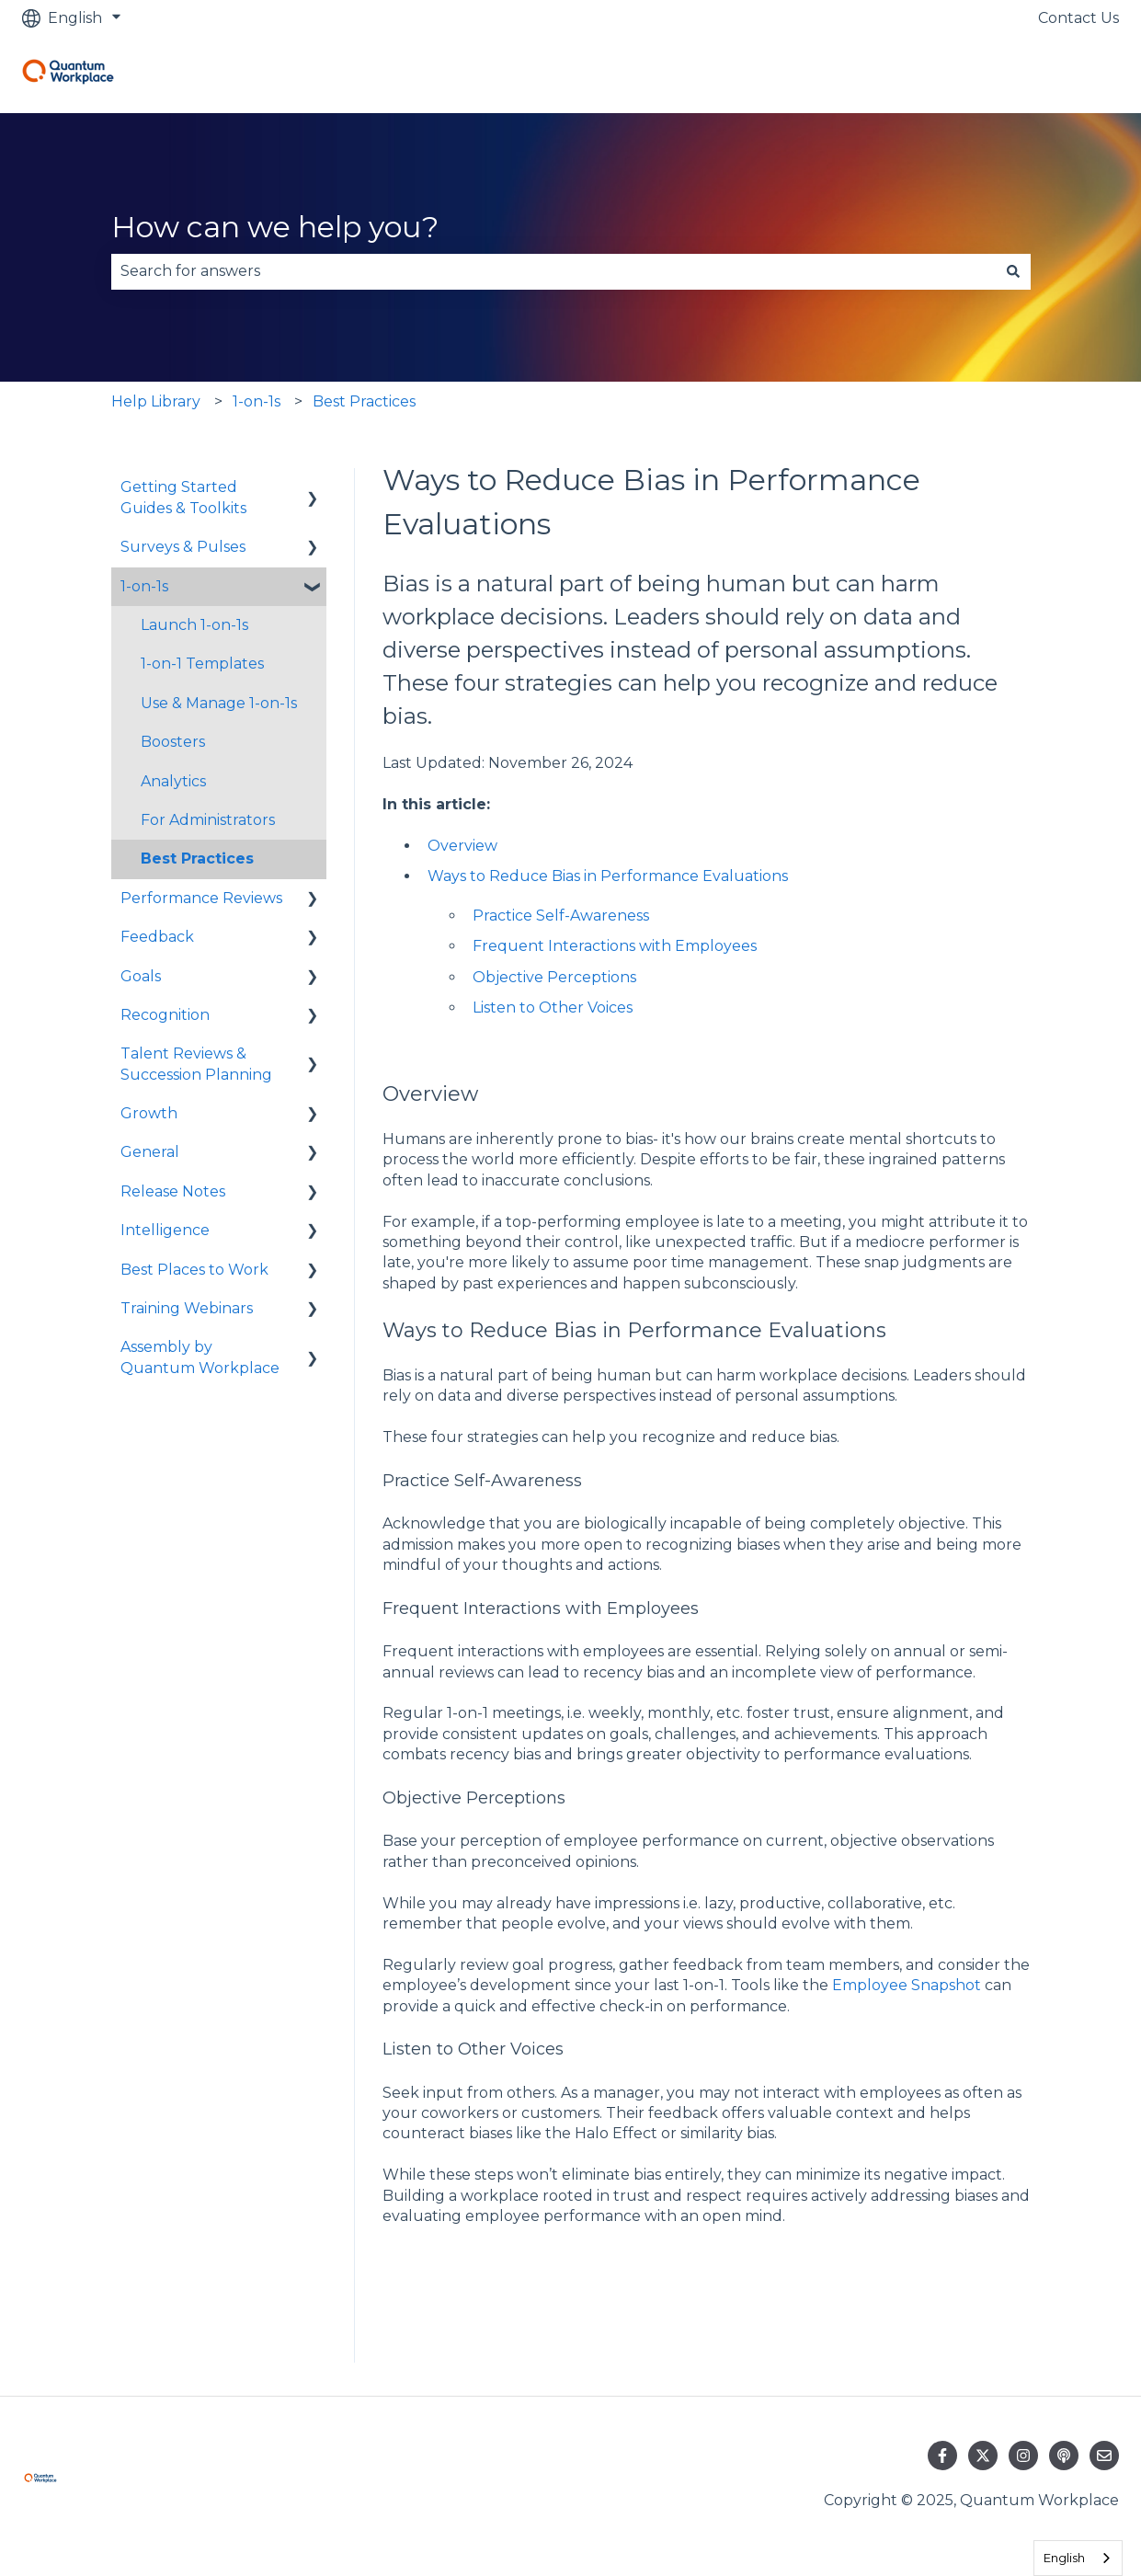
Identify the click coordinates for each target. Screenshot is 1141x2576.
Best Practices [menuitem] (197, 858)
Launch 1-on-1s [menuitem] (194, 625)
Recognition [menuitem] (165, 1015)
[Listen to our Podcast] (1063, 2455)
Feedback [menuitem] (157, 936)
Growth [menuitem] (148, 1113)
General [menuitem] (149, 1152)
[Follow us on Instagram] (1023, 2455)
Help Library (155, 401)
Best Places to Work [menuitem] (194, 1269)
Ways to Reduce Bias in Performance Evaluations (608, 876)
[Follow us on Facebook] (942, 2455)
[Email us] (1104, 2455)
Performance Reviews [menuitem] (201, 898)
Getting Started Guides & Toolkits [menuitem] (183, 497)
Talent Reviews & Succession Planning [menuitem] (196, 1063)
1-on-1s (256, 401)
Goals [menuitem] (140, 976)
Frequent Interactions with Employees (615, 946)
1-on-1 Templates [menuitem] (202, 663)
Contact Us (1078, 18)
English (1064, 2557)
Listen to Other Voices (553, 1007)
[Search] (1013, 271)
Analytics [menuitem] (173, 781)
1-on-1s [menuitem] (144, 586)
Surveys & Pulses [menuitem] (182, 546)
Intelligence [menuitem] (165, 1230)
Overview (462, 845)
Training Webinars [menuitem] (186, 1308)
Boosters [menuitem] (173, 741)
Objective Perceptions (554, 977)
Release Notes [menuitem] (172, 1191)
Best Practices (364, 401)
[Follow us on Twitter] (983, 2455)
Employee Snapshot (906, 1985)
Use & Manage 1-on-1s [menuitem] (219, 703)
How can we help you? (275, 227)
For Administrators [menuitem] (208, 820)
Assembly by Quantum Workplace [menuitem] (200, 1357)
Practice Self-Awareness (561, 915)
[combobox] (553, 271)
